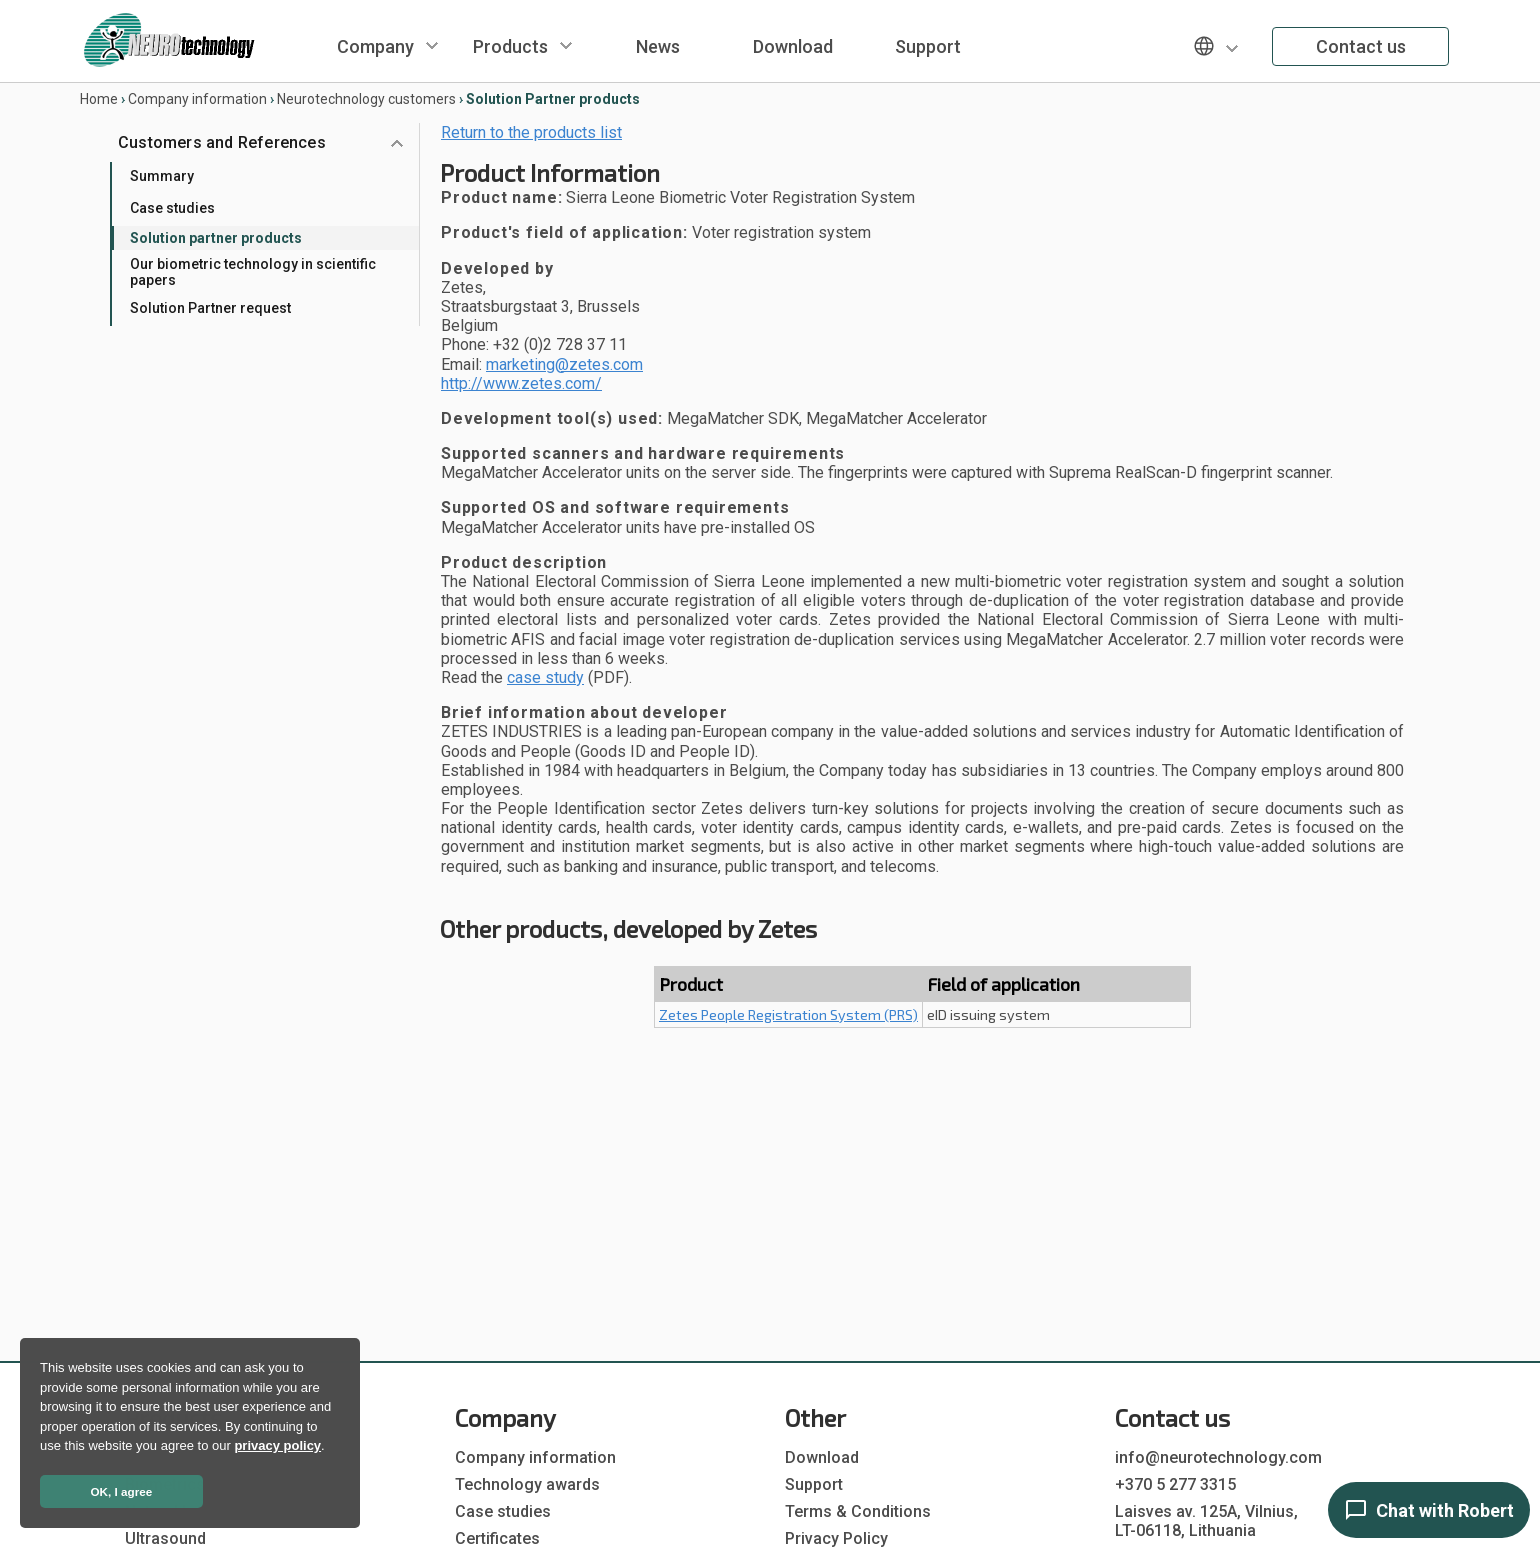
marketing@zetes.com (564, 364)
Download (793, 46)
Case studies (172, 208)
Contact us (1361, 46)
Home (99, 99)
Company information (197, 99)
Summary (162, 176)
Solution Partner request (210, 308)
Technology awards (527, 1484)
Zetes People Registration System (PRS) (788, 1014)
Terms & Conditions (858, 1511)
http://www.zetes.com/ (521, 383)
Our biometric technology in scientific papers (253, 272)
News (658, 46)
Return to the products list (531, 132)
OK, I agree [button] (122, 1491)
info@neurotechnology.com (1218, 1457)
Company (375, 46)
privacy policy (277, 1445)
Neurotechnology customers (366, 99)
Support (928, 46)
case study (545, 677)
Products (510, 46)
